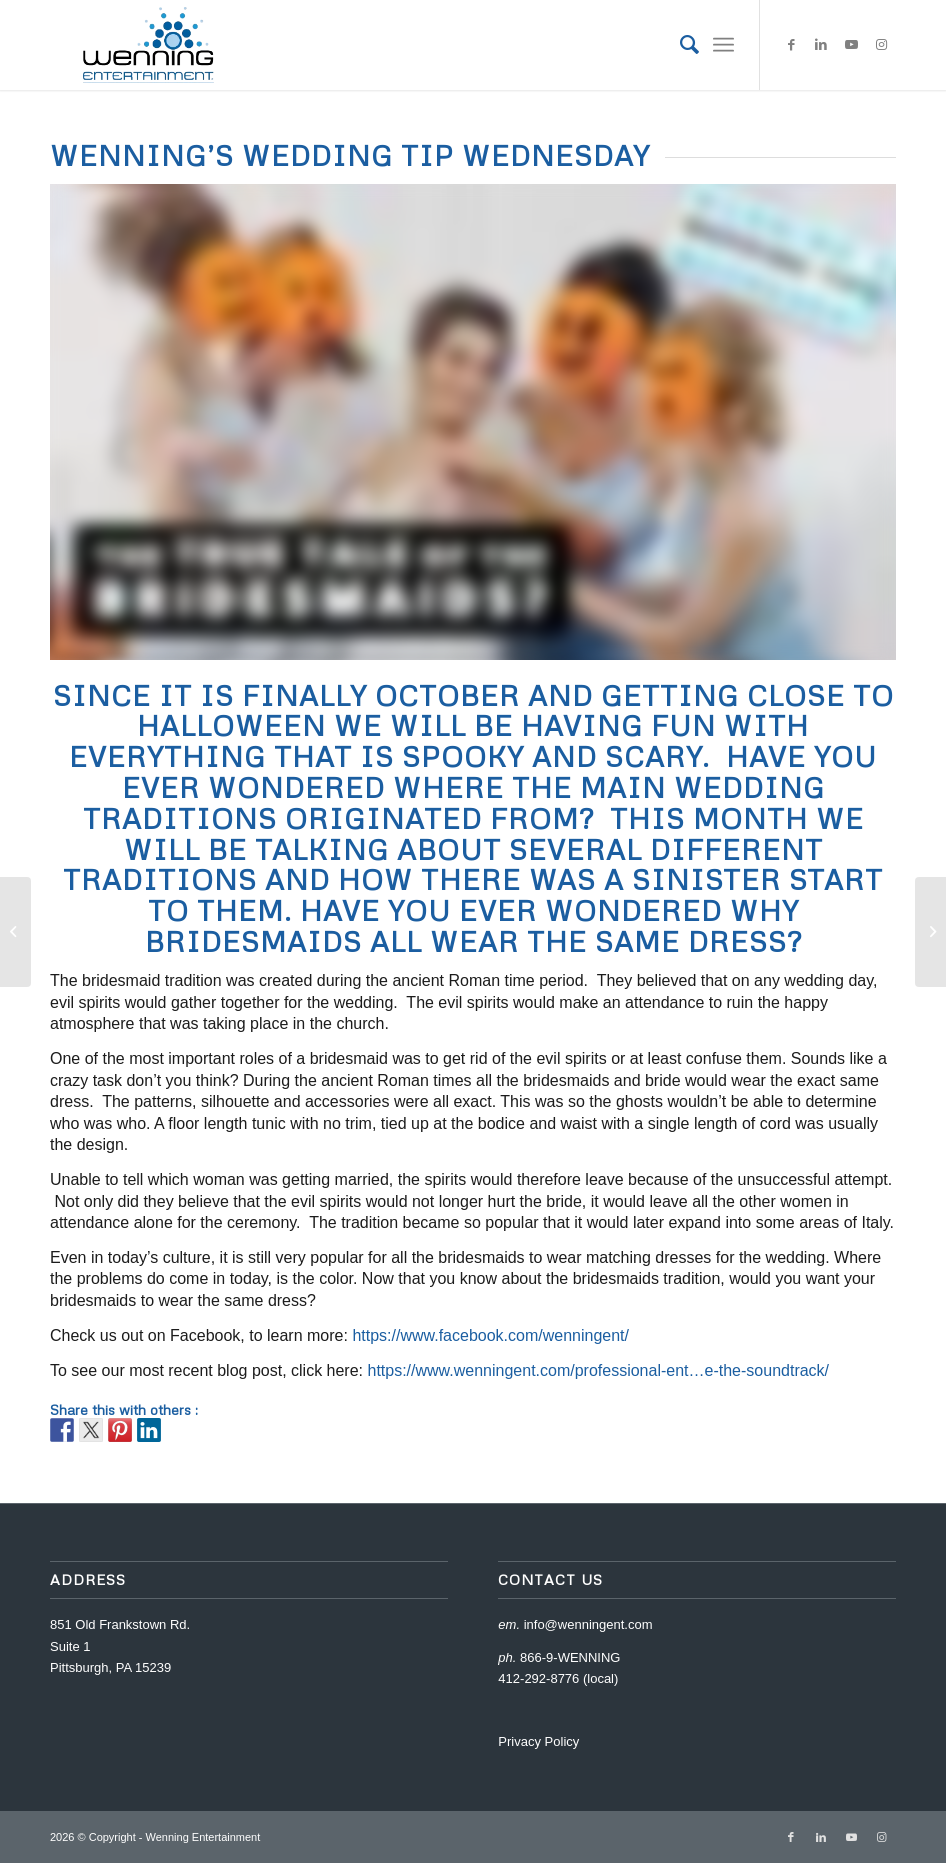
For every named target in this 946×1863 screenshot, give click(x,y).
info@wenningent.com (588, 1624)
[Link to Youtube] (851, 45)
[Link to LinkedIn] (821, 45)
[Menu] (723, 45)
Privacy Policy (538, 1741)
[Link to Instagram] (881, 45)
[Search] (679, 45)
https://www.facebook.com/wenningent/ (490, 1335)
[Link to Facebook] (791, 45)
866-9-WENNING (570, 1657)
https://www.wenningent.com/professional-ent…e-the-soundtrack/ (598, 1370)
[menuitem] (679, 45)
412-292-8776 (538, 1678)
